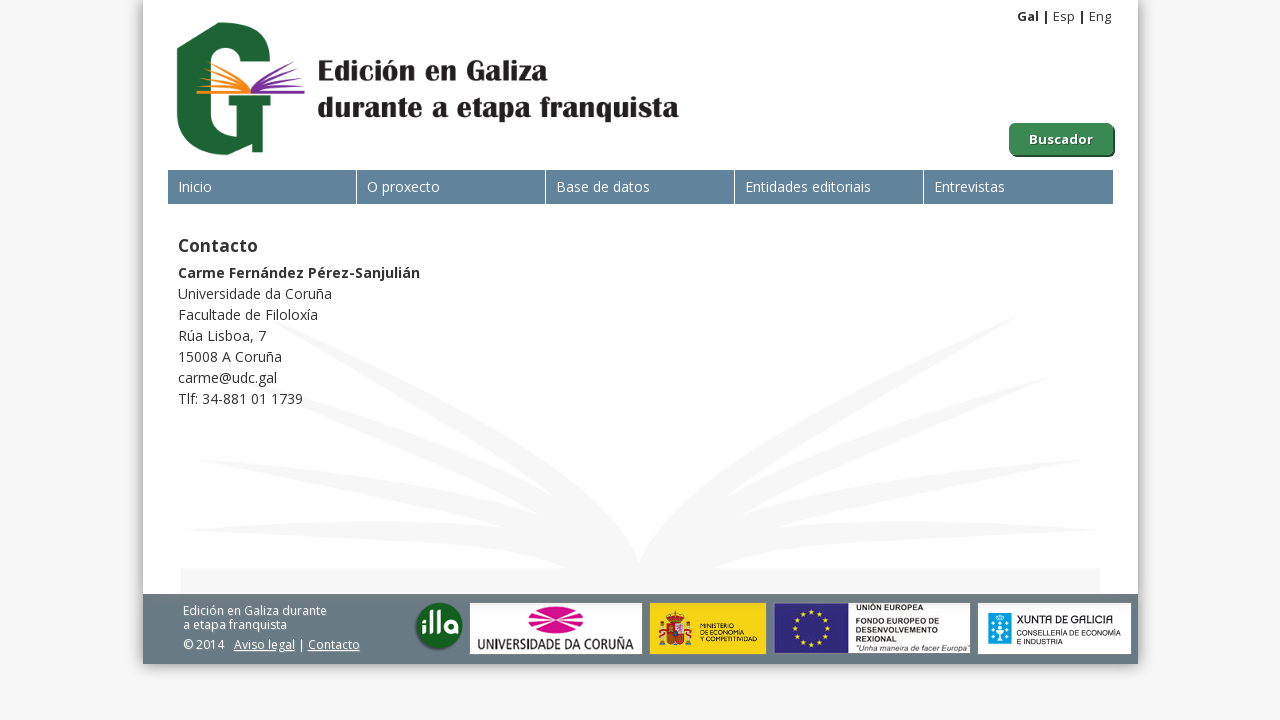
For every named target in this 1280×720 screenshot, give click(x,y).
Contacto (334, 644)
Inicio (195, 186)
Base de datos (603, 186)
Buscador (1061, 139)
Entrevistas (969, 186)
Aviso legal (264, 644)
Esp (1064, 16)
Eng (1100, 16)
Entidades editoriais (808, 186)
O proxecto (403, 186)
